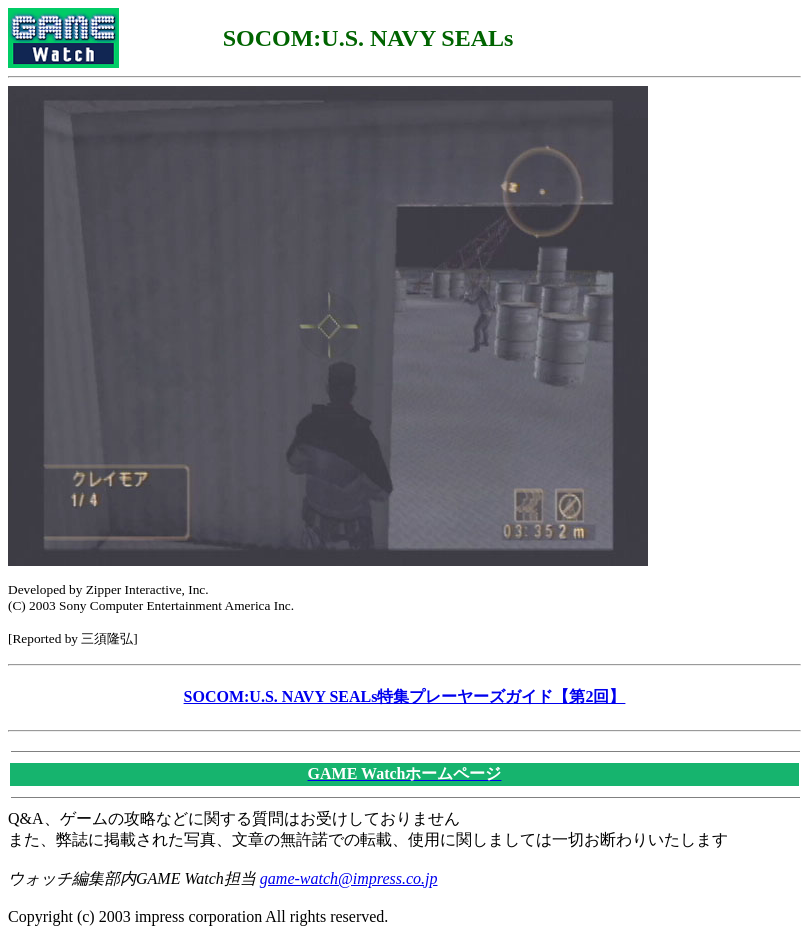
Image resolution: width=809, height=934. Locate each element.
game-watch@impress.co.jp (349, 878)
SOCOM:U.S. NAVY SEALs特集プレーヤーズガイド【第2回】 (405, 696)
